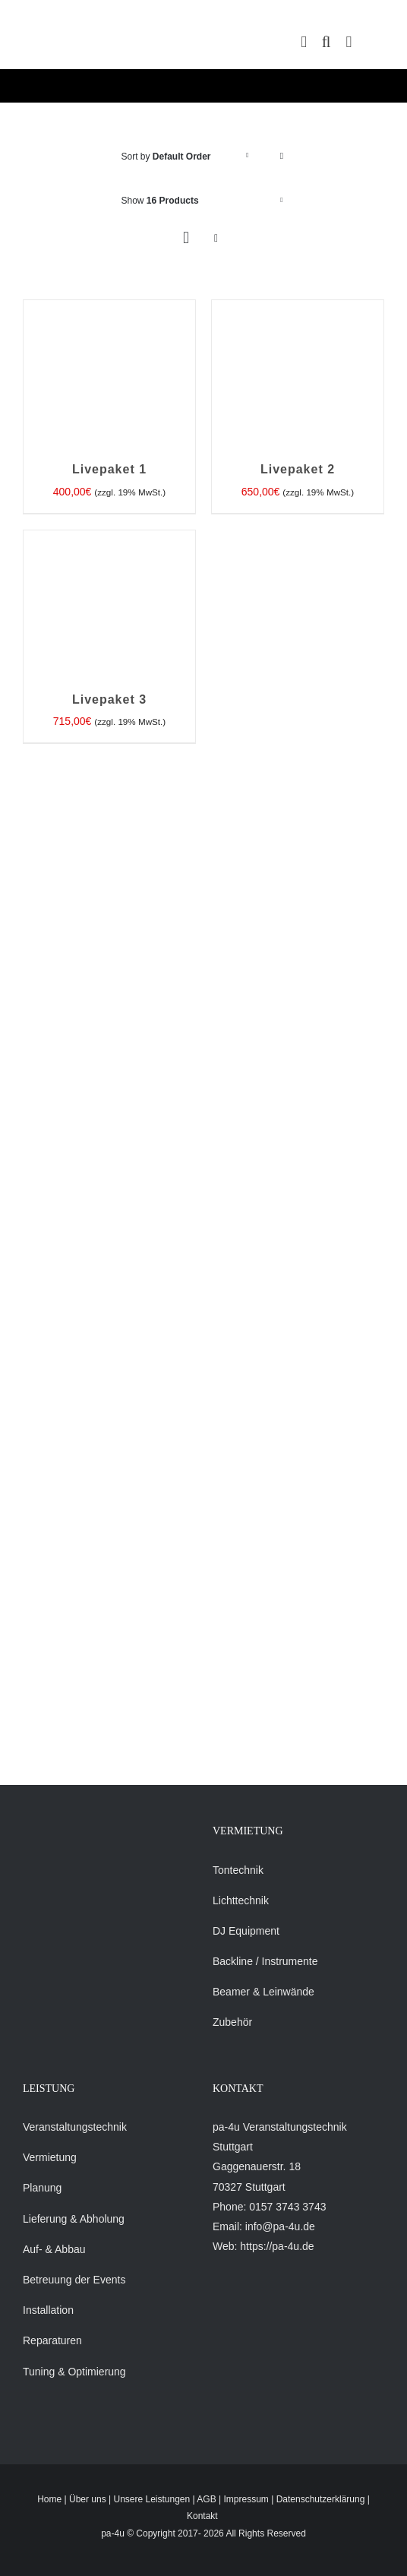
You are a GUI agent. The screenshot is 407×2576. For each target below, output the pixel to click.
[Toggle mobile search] (326, 42)
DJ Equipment (246, 1931)
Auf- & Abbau (54, 2249)
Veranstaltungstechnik (75, 2127)
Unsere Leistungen (151, 2499)
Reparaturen (52, 2340)
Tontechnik (238, 1870)
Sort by (166, 156)
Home (49, 2499)
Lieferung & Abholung (74, 2219)
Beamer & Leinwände (263, 1992)
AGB (206, 2499)
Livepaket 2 (297, 469)
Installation (48, 2310)
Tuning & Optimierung (74, 2372)
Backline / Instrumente (265, 1961)
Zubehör (232, 2022)
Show (160, 200)
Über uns (87, 2499)
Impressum (245, 2499)
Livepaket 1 (109, 469)
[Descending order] (282, 156)
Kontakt (202, 2516)
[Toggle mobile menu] (348, 42)
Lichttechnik (241, 1900)
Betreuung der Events (74, 2280)
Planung (42, 2188)
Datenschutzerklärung (320, 2499)
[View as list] (216, 238)
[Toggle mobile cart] (304, 42)
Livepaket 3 (109, 699)
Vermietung (50, 2157)
